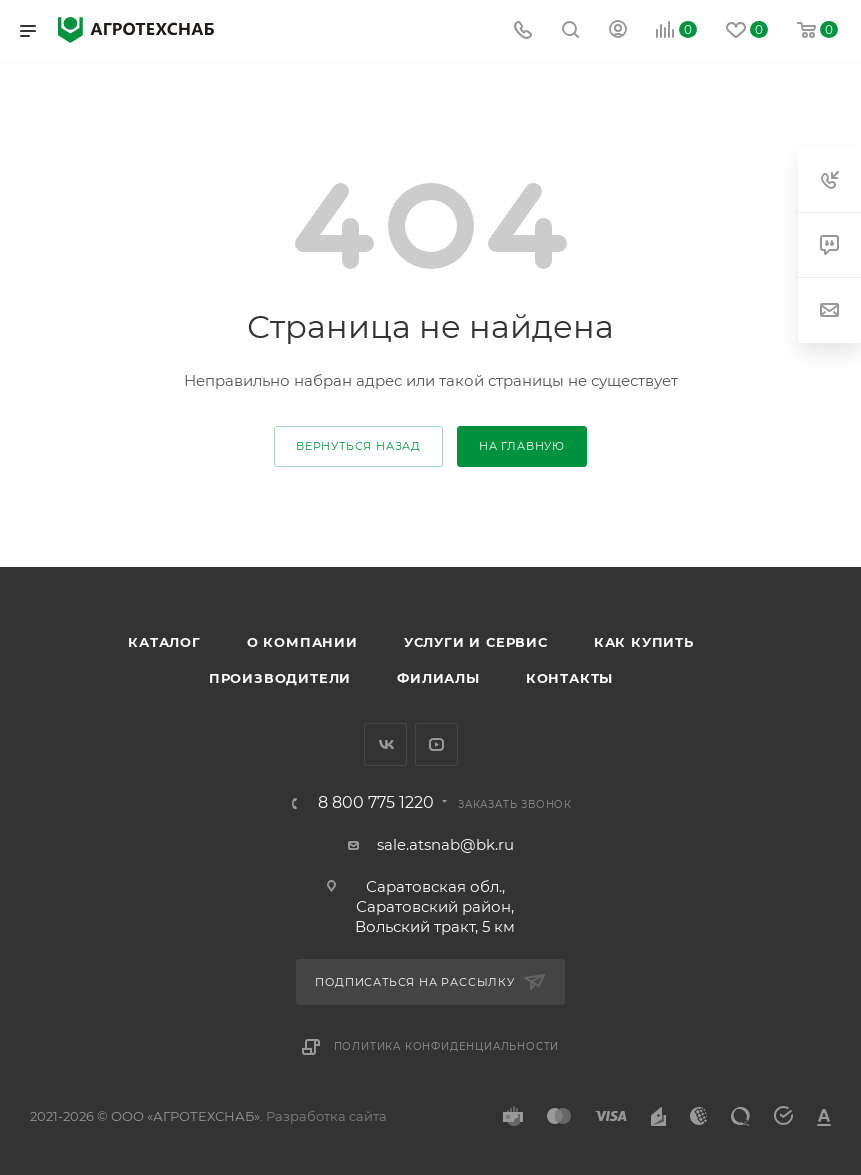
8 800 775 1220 (376, 803)
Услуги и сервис (476, 642)
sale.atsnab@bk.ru (445, 844)
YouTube (436, 744)
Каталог (164, 642)
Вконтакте (385, 744)
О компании (302, 642)
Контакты (569, 678)
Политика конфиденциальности (447, 1046)
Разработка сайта (326, 1116)
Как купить (644, 642)
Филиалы (438, 678)
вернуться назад (358, 446)
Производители (280, 678)
